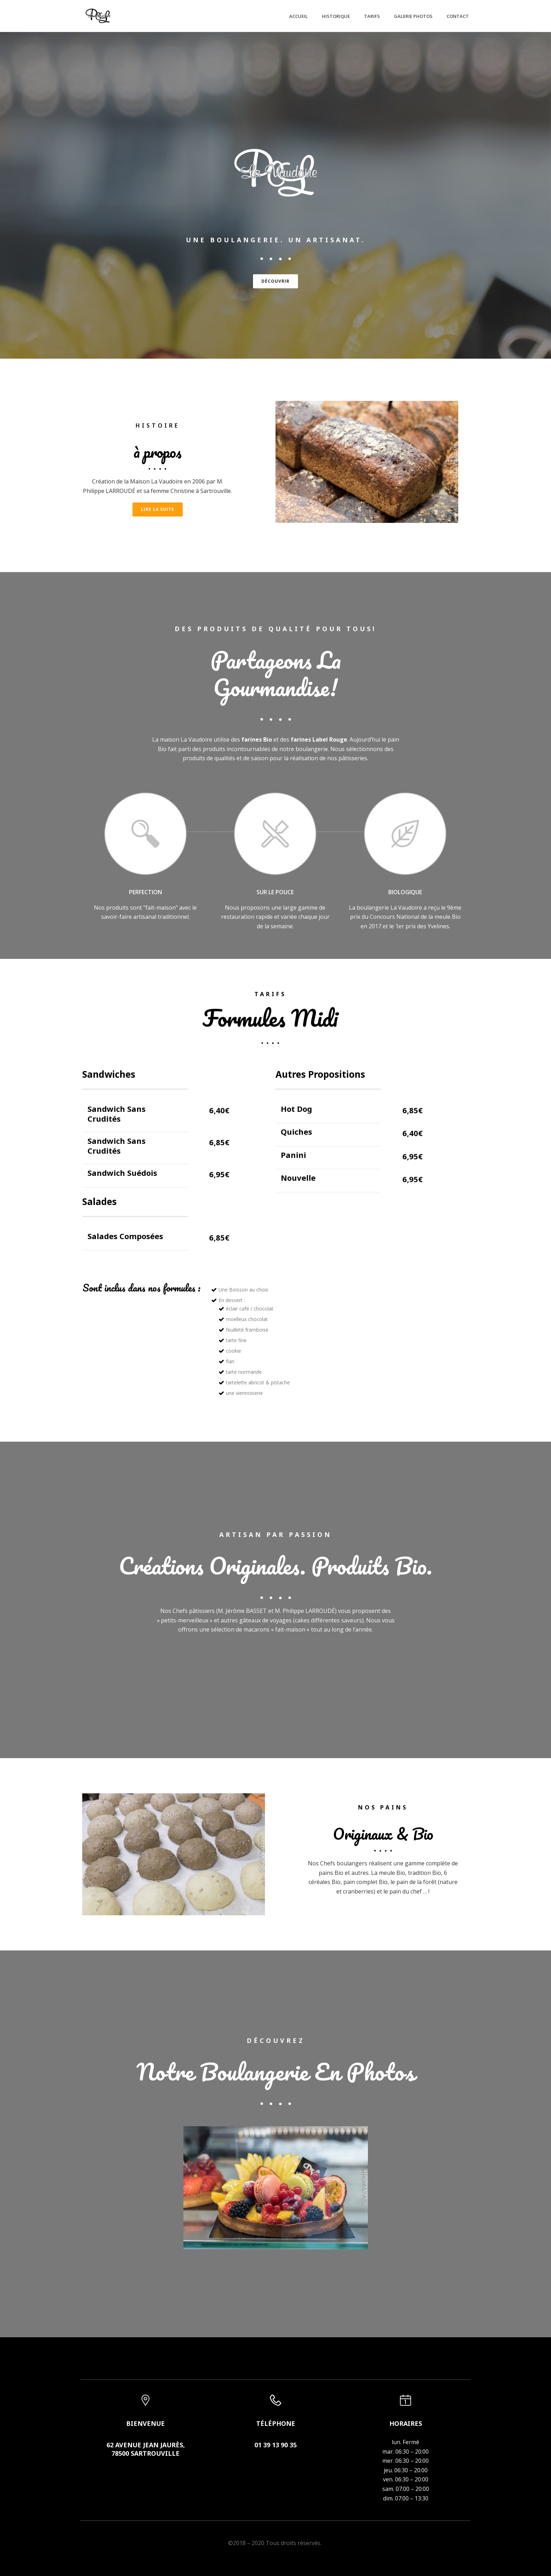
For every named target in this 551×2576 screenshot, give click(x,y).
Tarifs (372, 16)
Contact (458, 16)
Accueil (298, 16)
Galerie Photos (413, 16)
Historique (336, 16)
